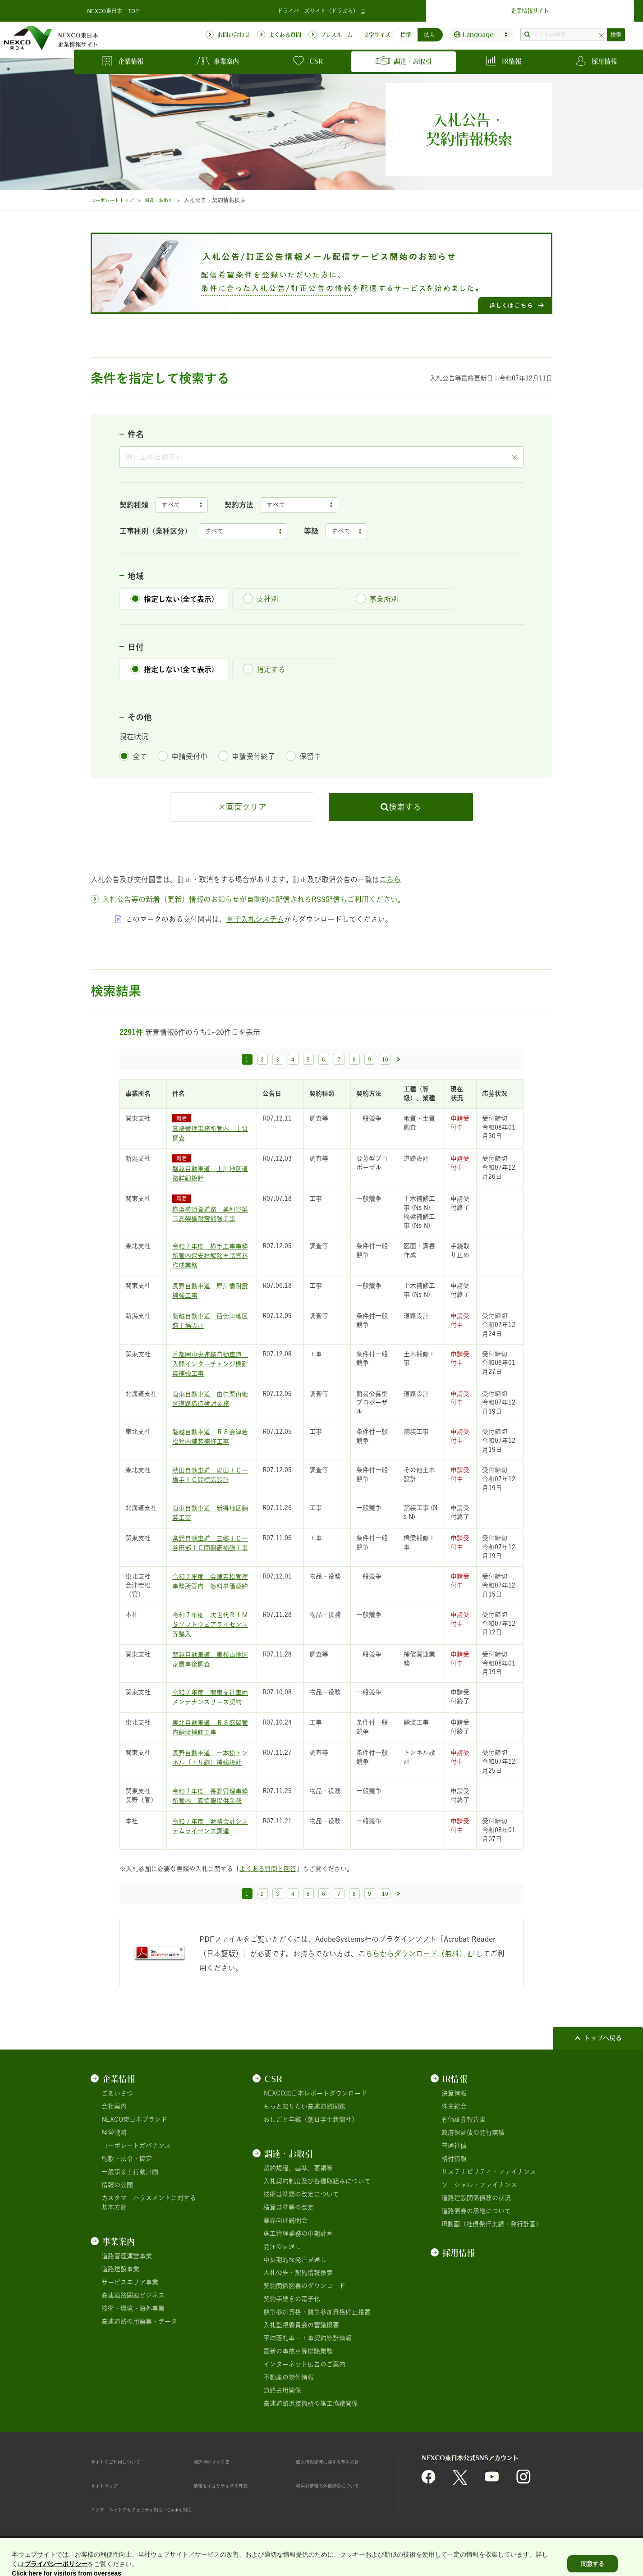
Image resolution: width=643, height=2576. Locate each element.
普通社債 (454, 2145)
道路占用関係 (282, 2390)
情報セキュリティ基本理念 (231, 2485)
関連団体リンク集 (218, 2461)
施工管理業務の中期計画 (298, 2233)
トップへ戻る (603, 2038)
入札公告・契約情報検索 (298, 2272)
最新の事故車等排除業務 (298, 2351)
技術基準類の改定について (301, 2194)
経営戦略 (114, 2132)
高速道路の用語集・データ (139, 2321)
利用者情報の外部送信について (340, 2485)
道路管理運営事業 (126, 2256)
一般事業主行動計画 (129, 2172)
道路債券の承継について (476, 2211)
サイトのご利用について (125, 2461)
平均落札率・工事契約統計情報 (307, 2338)
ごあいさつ (117, 2093)
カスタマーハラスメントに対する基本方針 (148, 2202)
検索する (405, 807)
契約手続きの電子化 (291, 2299)
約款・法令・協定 (126, 2158)
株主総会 (454, 2106)
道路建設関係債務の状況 (476, 2198)
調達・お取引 (169, 200)
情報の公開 (117, 2185)
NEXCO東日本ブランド (134, 2119)
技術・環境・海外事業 (133, 2308)
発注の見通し (282, 2246)
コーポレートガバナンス (136, 2145)
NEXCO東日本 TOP (113, 11)
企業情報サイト (530, 11)
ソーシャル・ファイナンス (479, 2185)
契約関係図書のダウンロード (304, 2286)
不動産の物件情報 (288, 2377)
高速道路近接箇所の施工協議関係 (310, 2403)
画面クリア (246, 807)
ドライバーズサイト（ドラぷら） (321, 11)
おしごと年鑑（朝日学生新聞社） (310, 2119)
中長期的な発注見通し (294, 2259)
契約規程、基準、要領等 (298, 2168)
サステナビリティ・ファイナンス (488, 2172)
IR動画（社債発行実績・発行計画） (491, 2224)
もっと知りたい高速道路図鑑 (304, 2106)
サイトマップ (110, 2485)
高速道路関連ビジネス (133, 2295)
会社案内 (114, 2106)
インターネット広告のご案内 (304, 2364)
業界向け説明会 (285, 2220)
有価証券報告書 (463, 2119)
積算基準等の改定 (288, 2207)
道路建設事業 (120, 2269)
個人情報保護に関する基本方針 (340, 2461)
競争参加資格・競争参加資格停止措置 (317, 2312)
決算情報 (454, 2093)
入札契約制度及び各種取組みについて (317, 2181)
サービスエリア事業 (129, 2282)
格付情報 (454, 2158)
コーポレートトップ (116, 200)
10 (385, 1059)
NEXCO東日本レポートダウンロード (315, 2093)
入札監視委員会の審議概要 (301, 2325)
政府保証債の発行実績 (473, 2132)
